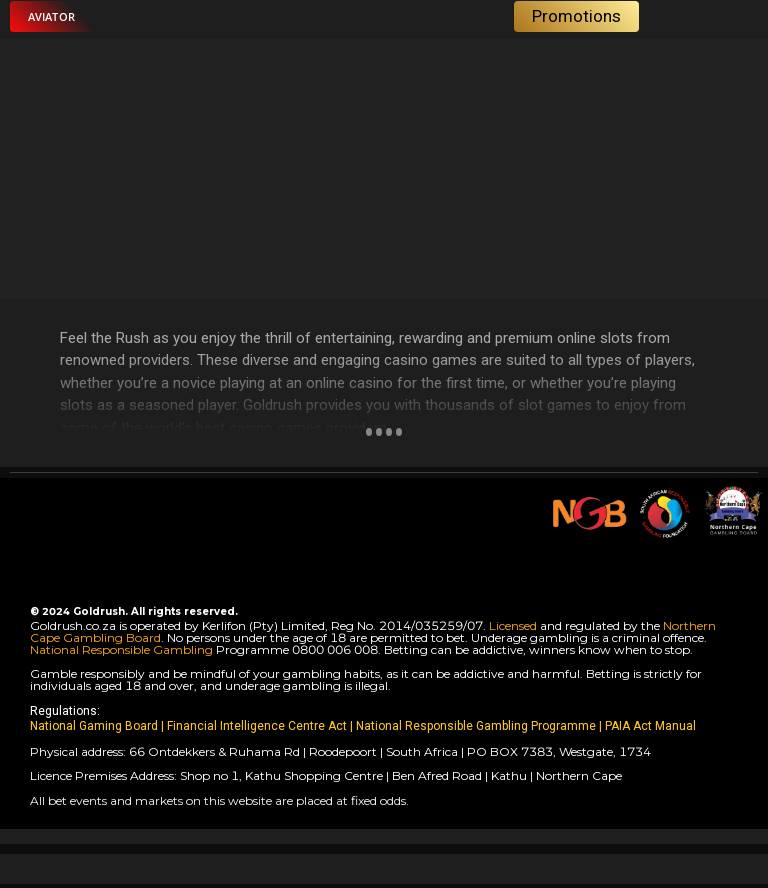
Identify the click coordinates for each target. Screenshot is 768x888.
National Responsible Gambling (121, 649)
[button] (51, 16)
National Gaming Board (95, 726)
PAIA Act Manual (650, 726)
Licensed (514, 625)
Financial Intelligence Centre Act (258, 726)
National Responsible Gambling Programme (476, 726)
